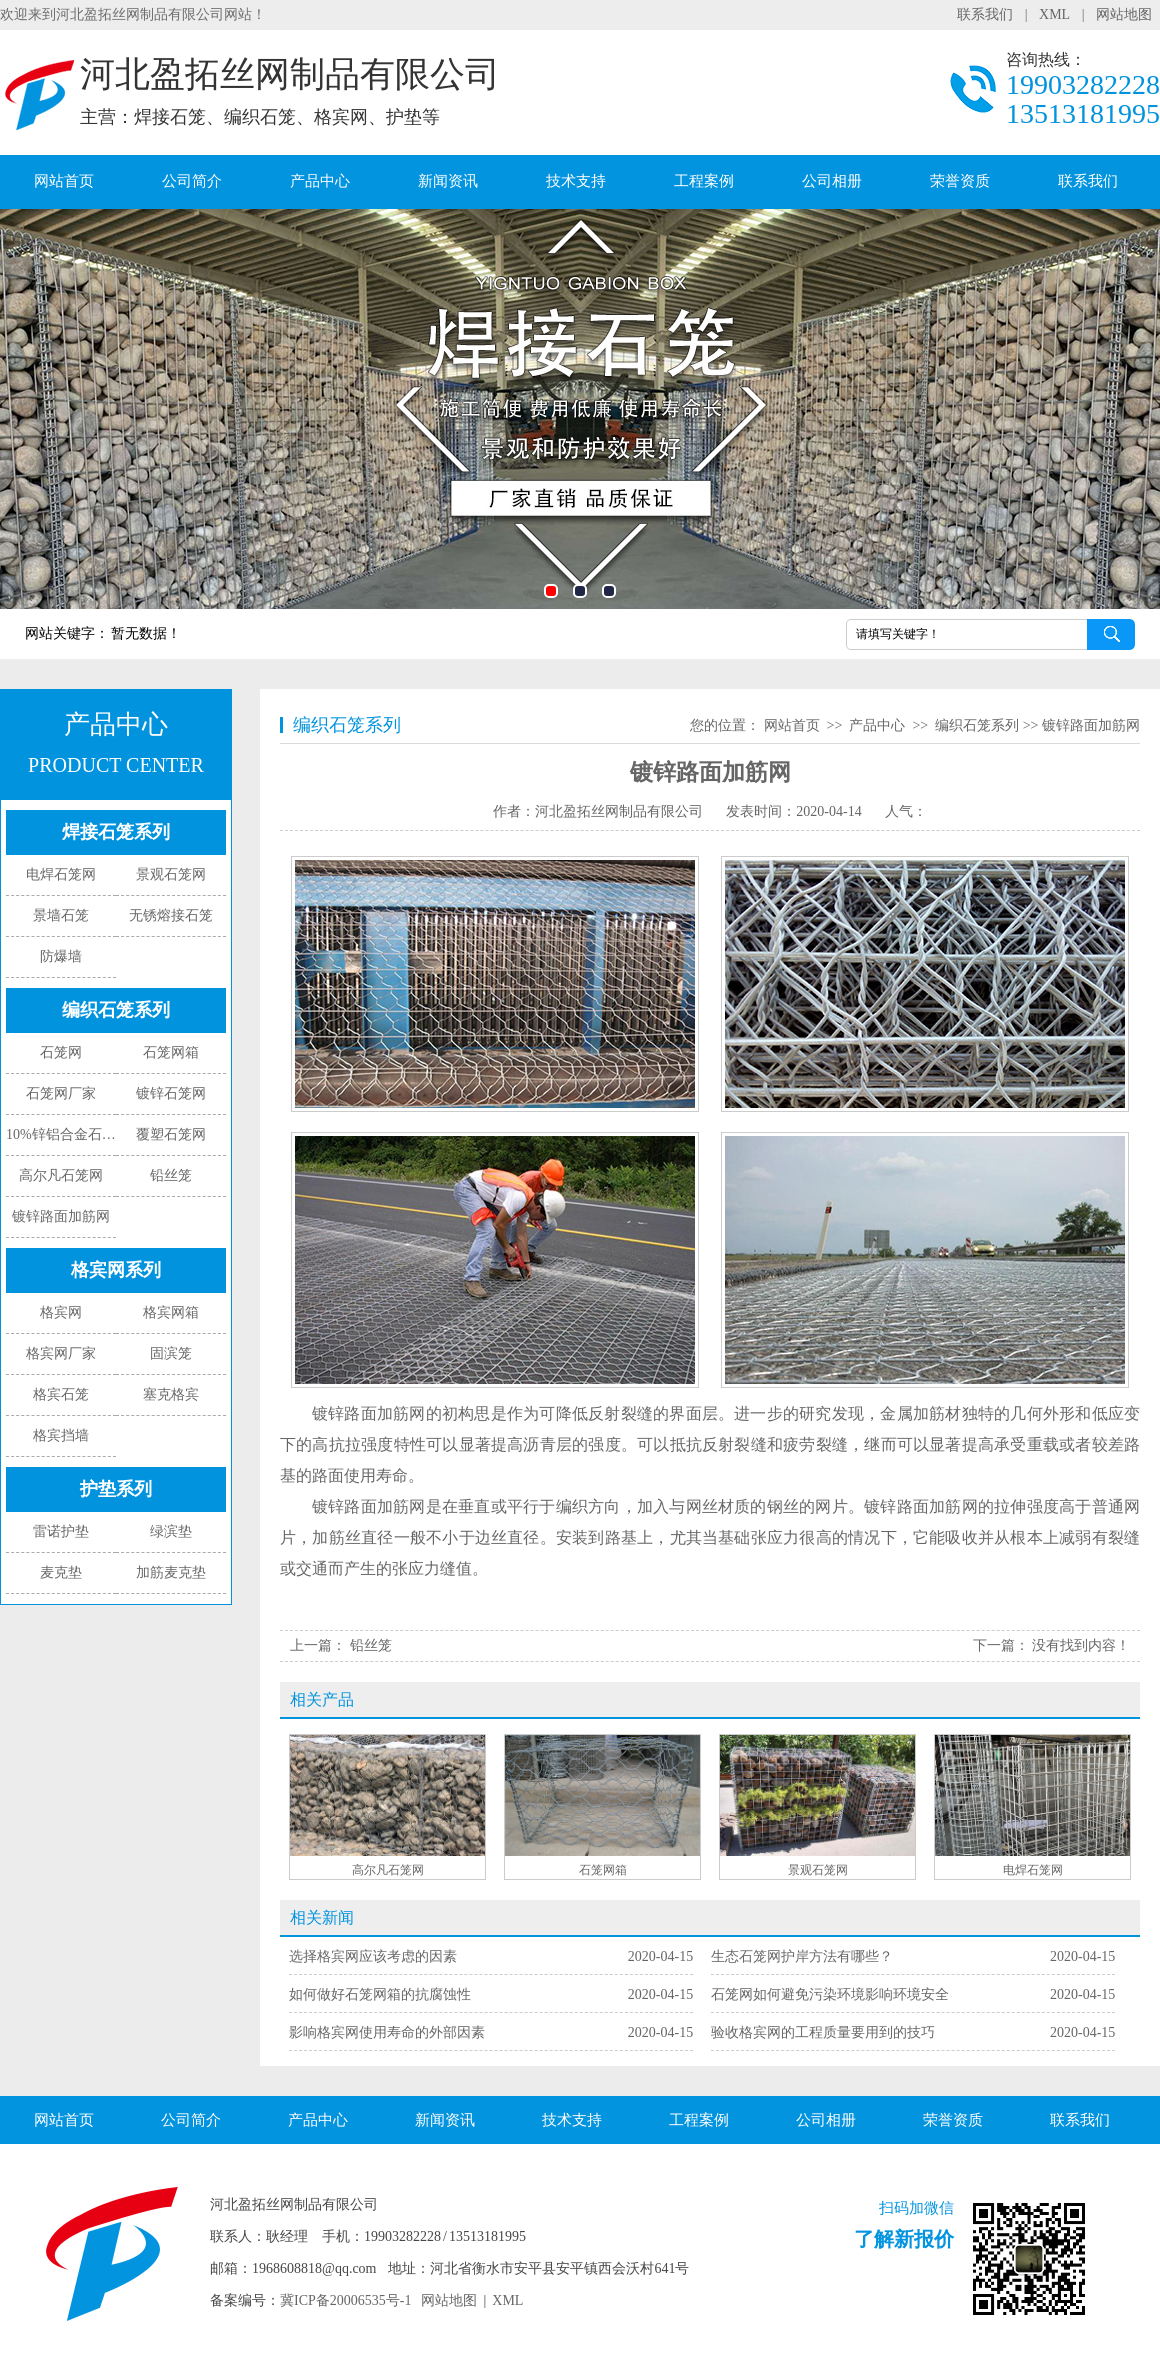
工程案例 (704, 181)
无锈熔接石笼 (171, 915)
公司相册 (832, 181)
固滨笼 (171, 1353)
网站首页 (64, 181)
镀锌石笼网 (171, 1093)
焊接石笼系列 (116, 832)
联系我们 (985, 14)
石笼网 (61, 1052)
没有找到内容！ (1081, 1645)
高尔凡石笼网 (61, 1175)
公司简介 (192, 181)
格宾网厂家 (61, 1353)
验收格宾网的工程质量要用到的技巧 (823, 1924)
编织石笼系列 (116, 1010)
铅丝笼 (171, 1175)
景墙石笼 (61, 915)
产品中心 (320, 181)
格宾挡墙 (61, 1435)
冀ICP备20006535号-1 (345, 2192)
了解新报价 (904, 2131)
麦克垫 (61, 1572)
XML (1054, 14)
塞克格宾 (171, 1394)
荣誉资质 (960, 181)
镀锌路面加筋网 (61, 1216)
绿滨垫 (171, 1531)
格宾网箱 (171, 1312)
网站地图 (1124, 14)
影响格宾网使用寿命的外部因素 (387, 1924)
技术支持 (576, 181)
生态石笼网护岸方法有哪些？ (802, 1848)
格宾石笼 (61, 1394)
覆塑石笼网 (171, 1134)
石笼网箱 (171, 1052)
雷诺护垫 (61, 1531)
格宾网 (61, 1312)
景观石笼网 (171, 874)
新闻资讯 (448, 181)
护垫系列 (116, 1489)
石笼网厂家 (61, 1093)
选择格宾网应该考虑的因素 (373, 1848)
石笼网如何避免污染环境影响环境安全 (830, 1886)
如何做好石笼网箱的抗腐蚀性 (380, 1886)
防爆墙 (61, 956)
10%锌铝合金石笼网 (61, 1134)
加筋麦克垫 (171, 1572)
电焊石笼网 (61, 874)
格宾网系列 (116, 1270)
